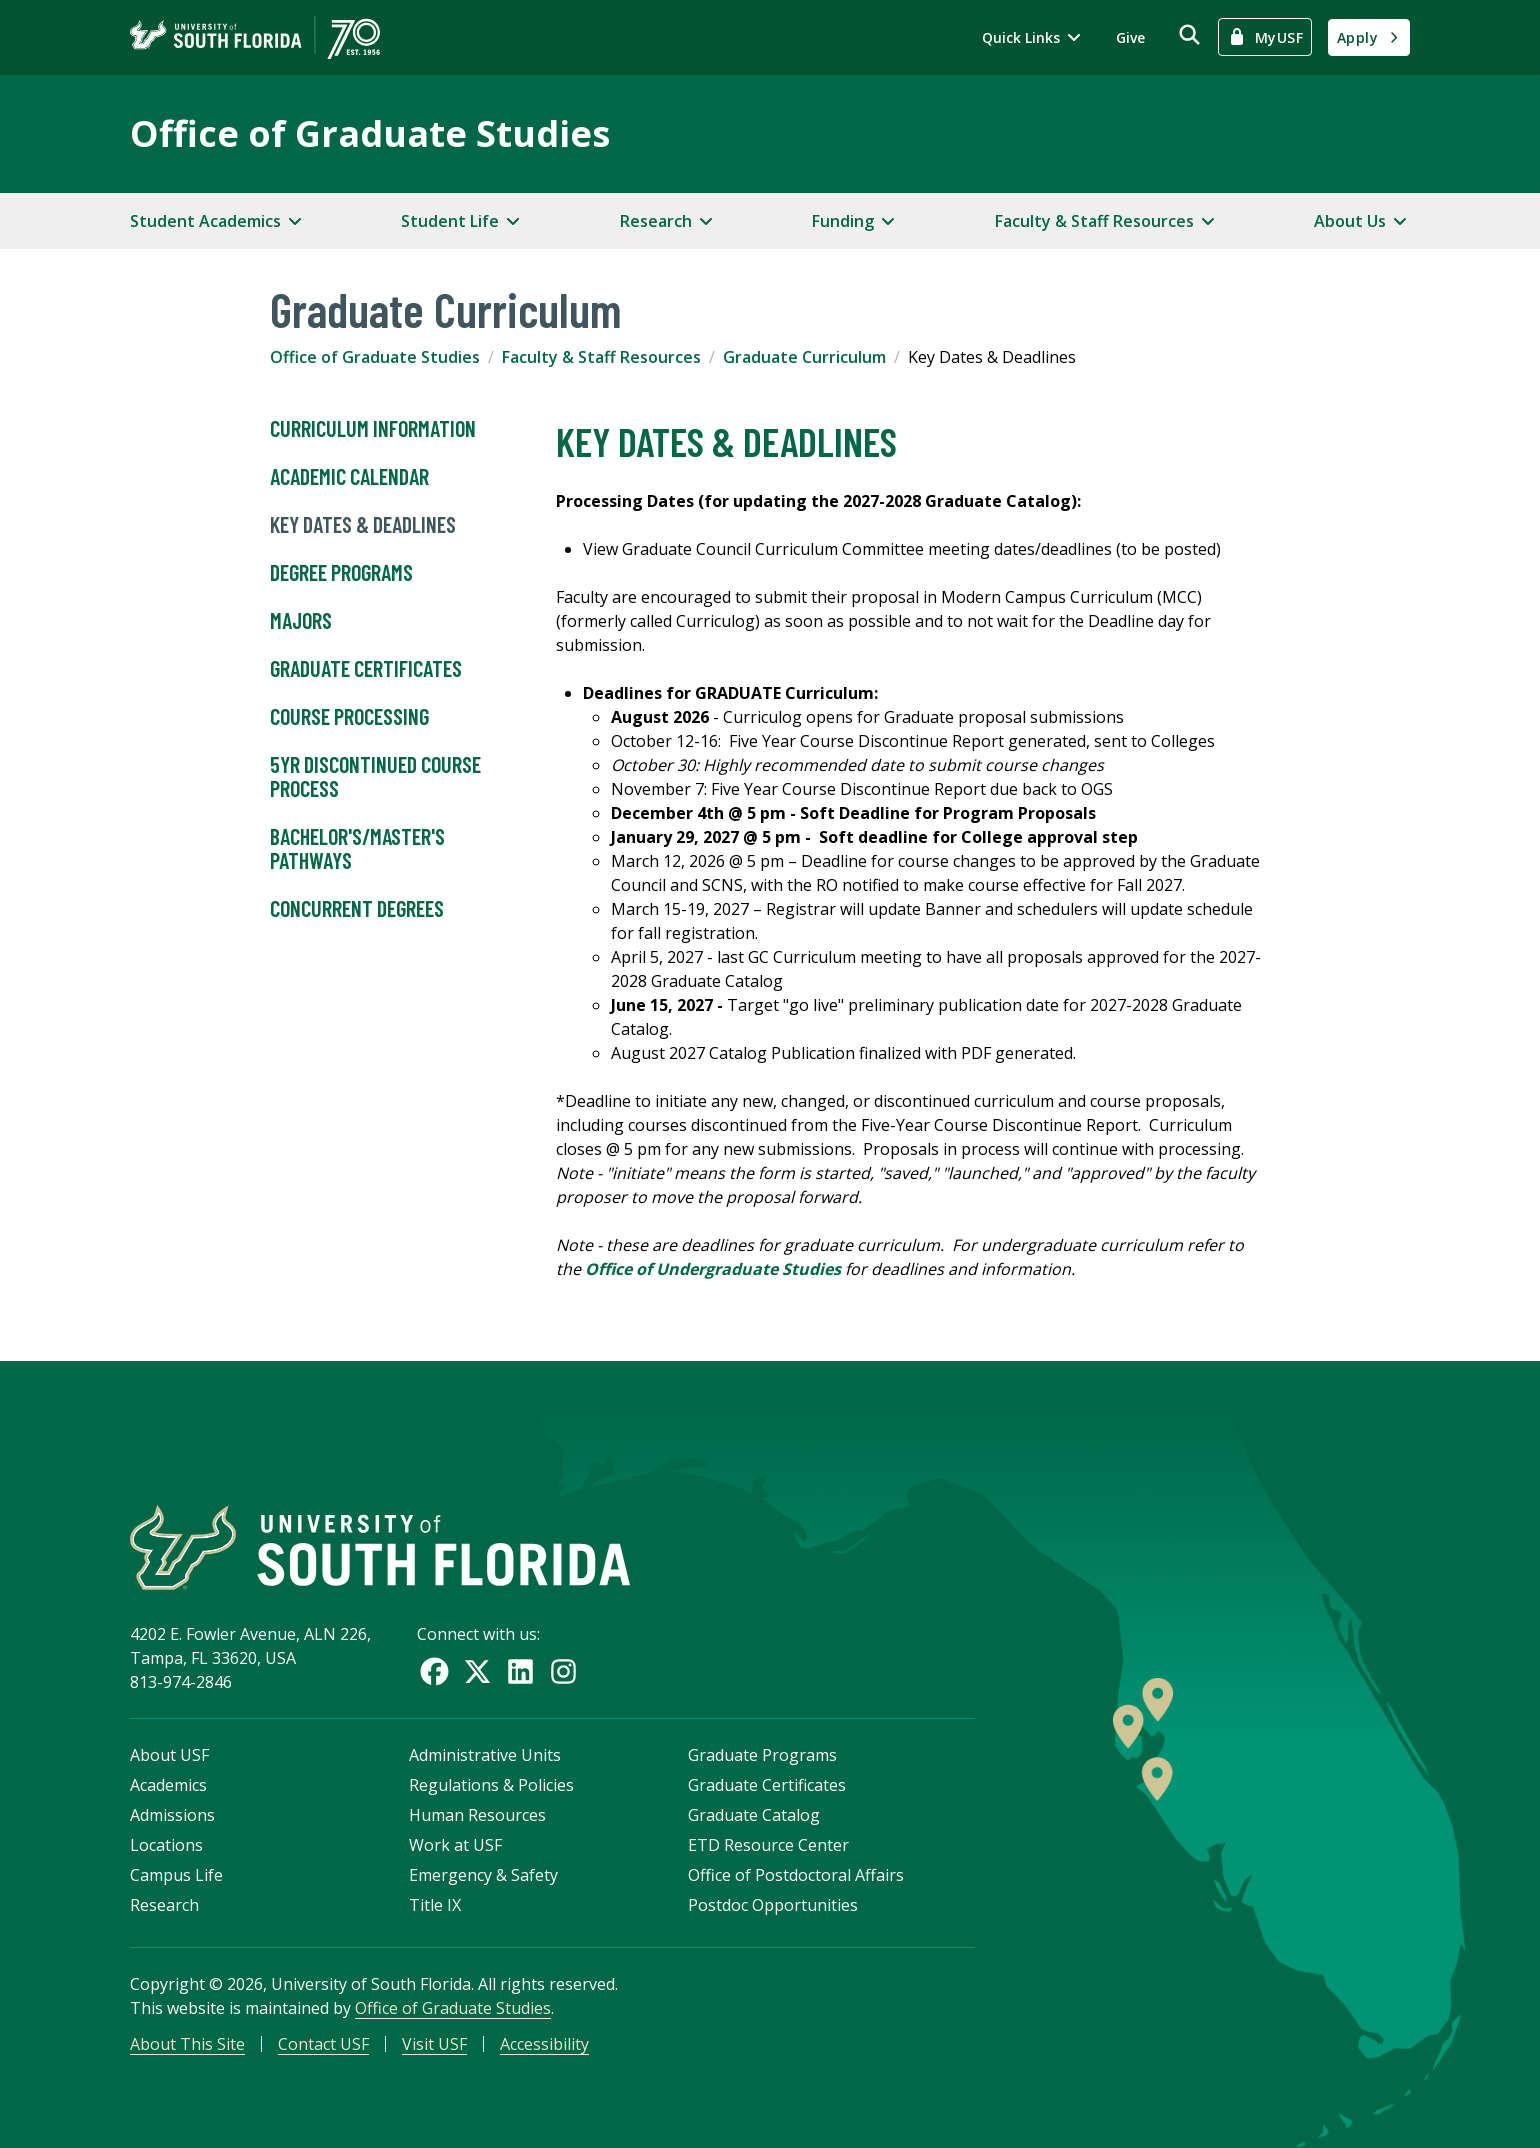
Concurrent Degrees (357, 909)
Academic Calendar (349, 477)
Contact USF (323, 2044)
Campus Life (176, 1875)
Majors (301, 621)
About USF (169, 1755)
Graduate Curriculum (804, 357)
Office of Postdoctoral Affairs (796, 1875)
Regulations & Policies (491, 1785)
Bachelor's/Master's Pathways (357, 849)
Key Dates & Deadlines (363, 525)
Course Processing (349, 717)
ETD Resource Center (768, 1845)
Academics (168, 1785)
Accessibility (544, 2044)
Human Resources (477, 1815)
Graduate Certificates (366, 669)
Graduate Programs (762, 1755)
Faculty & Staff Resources (601, 357)
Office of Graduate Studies (370, 133)
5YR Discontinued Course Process (375, 777)
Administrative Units (485, 1755)
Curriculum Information (373, 429)
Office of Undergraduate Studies (713, 1269)
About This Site (187, 2044)
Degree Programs (341, 573)
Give (1130, 37)
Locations (166, 1845)
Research (164, 1905)
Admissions (172, 1815)
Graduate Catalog (754, 1815)
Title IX (435, 1905)
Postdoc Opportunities (773, 1905)
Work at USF (455, 1845)
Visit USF (434, 2044)
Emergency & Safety (483, 1875)
